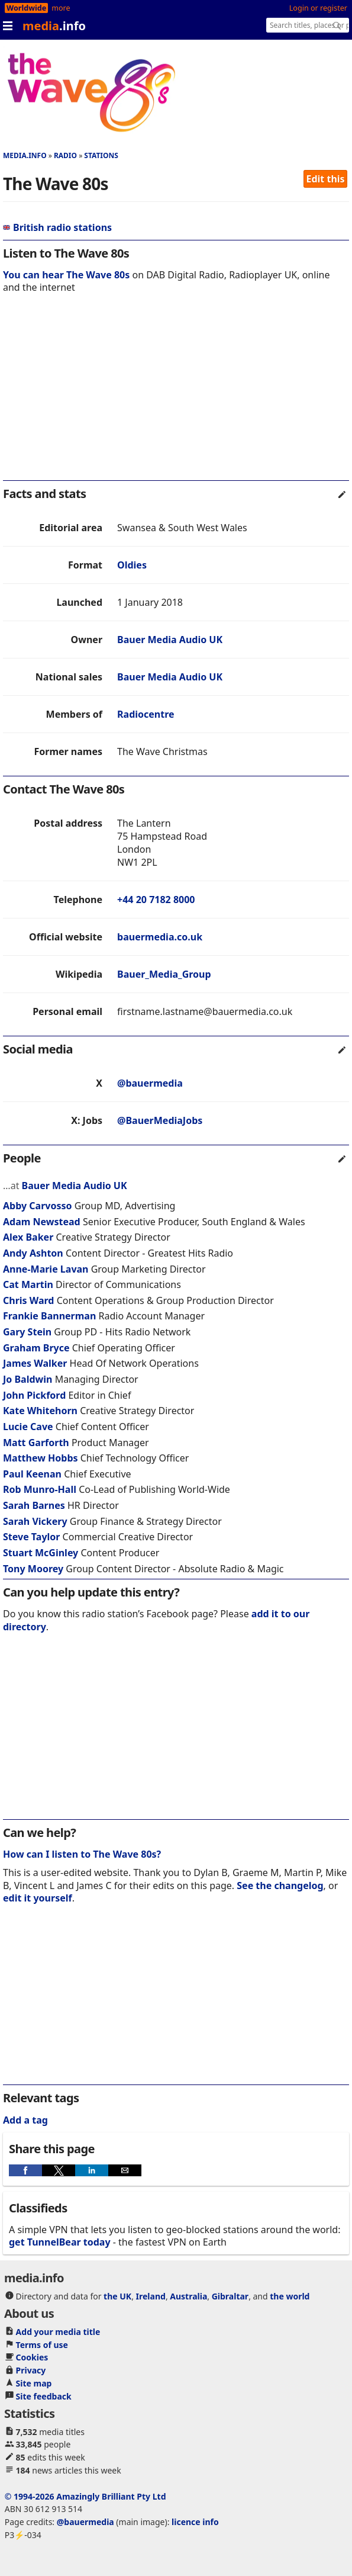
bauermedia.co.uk (159, 936)
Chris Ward (28, 1300)
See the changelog (280, 1885)
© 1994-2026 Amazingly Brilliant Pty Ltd (85, 2496)
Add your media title (58, 2331)
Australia (188, 2296)
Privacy (31, 2370)
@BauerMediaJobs (159, 1120)
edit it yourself (37, 1897)
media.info (25, 155)
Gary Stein (27, 1331)
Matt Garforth (36, 1442)
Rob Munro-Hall (39, 1489)
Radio (65, 155)
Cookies (32, 2357)
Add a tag (25, 2120)
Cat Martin (28, 1284)
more (60, 8)
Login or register (318, 8)
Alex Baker (28, 1237)
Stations (101, 155)
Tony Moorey (33, 1568)
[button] (25, 2170)
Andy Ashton (33, 1253)
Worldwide (26, 8)
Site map (34, 2383)
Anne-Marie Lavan (46, 1269)
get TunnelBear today (60, 2242)
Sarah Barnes (34, 1505)
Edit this (325, 178)
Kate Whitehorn (40, 1410)
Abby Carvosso (37, 1205)
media (54, 26)
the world (289, 2296)
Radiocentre (146, 714)
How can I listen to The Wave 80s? (82, 1854)
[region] (176, 395)
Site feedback (44, 2396)
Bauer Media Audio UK (169, 639)
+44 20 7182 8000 (156, 899)
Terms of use (42, 2344)
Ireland (151, 2296)
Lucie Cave (28, 1426)
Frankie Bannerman (49, 1315)
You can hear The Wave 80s (66, 274)
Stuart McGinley (40, 1552)
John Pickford (34, 1395)
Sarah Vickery (35, 1521)
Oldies (132, 564)
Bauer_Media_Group (164, 974)
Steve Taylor (31, 1536)
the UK (117, 2296)
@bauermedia (150, 1083)
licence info (195, 2521)
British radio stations (57, 227)
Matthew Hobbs (40, 1457)
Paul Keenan (32, 1473)
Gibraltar (230, 2296)
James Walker (35, 1363)
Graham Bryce (36, 1347)
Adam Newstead (41, 1221)
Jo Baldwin (27, 1379)
